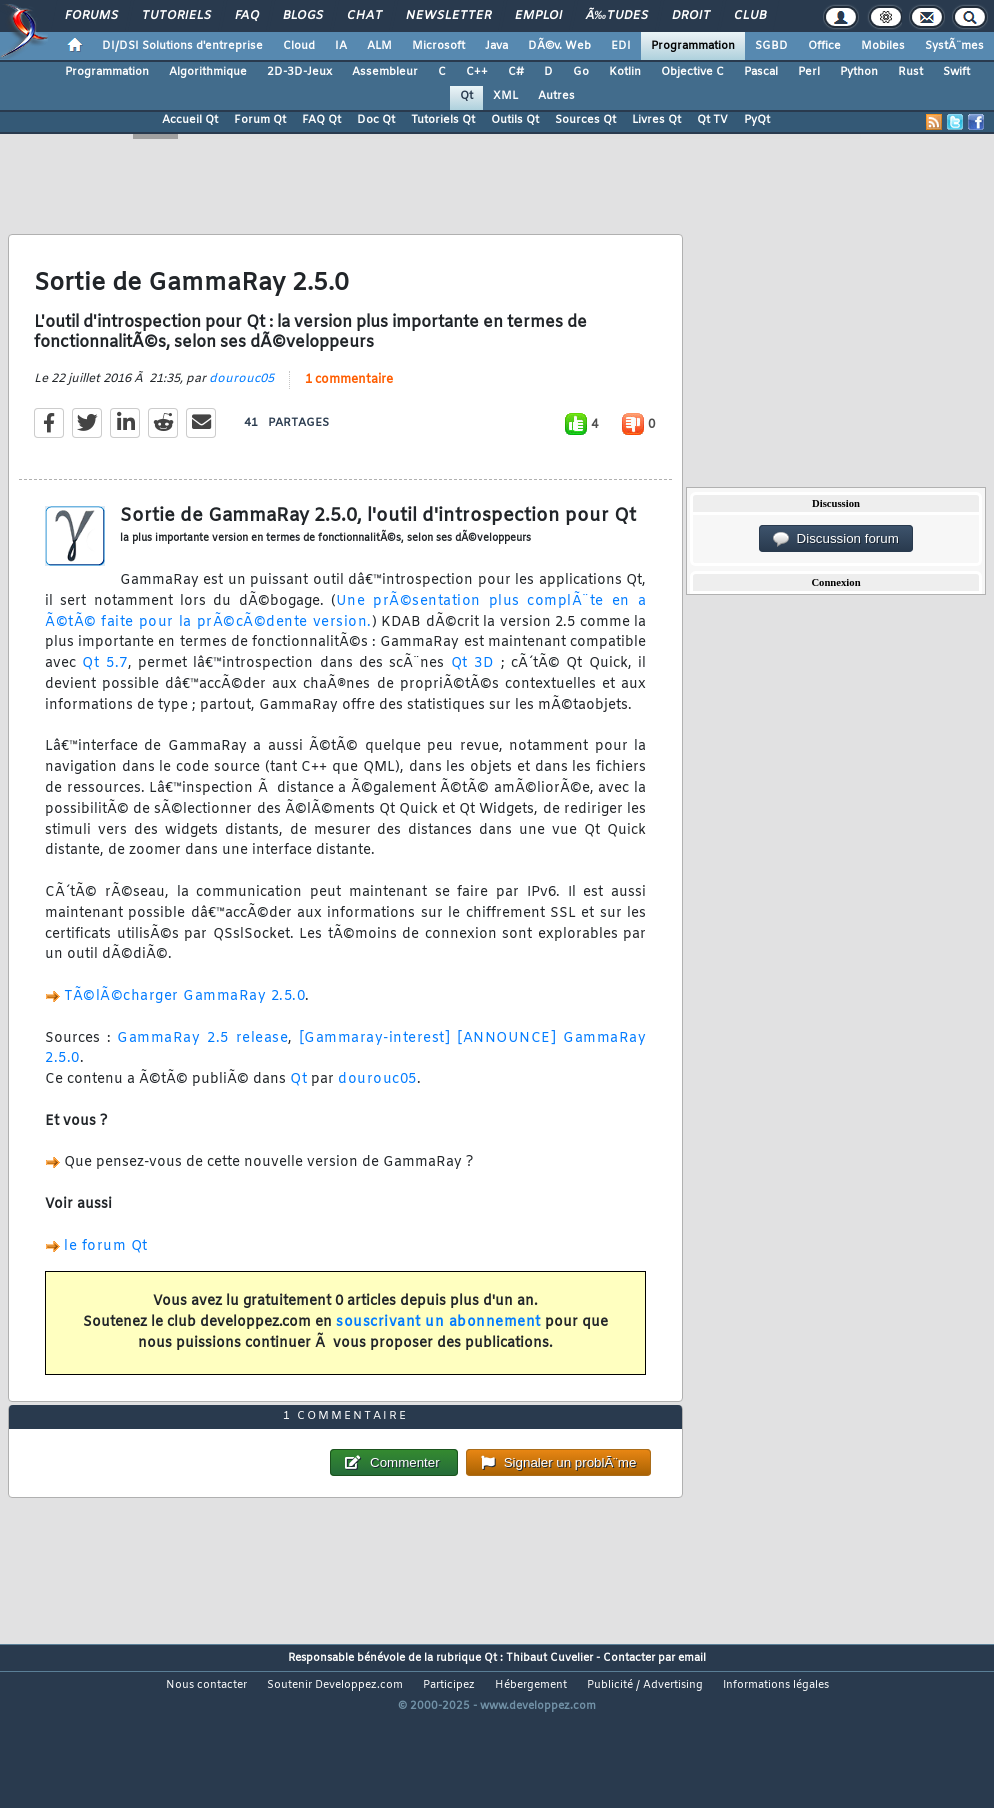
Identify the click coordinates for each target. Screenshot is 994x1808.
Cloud (299, 46)
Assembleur (385, 72)
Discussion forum (836, 539)
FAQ (247, 16)
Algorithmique (208, 72)
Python (859, 72)
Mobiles (883, 46)
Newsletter (448, 16)
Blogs (303, 16)
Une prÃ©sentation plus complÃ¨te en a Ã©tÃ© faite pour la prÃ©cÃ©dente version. (345, 635)
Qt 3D (473, 687)
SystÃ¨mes (954, 46)
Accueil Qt (190, 120)
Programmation (693, 46)
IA (341, 46)
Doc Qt (376, 120)
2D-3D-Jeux (299, 72)
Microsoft (438, 46)
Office (824, 46)
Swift (956, 72)
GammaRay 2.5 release (202, 1061)
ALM (379, 46)
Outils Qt (515, 120)
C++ (477, 72)
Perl (809, 72)
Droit (691, 16)
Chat (364, 16)
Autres (556, 96)
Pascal (761, 72)
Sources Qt (585, 120)
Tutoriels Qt (443, 120)
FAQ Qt (321, 120)
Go (581, 72)
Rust (910, 72)
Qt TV (712, 120)
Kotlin (625, 72)
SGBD (771, 46)
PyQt (757, 120)
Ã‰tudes (617, 16)
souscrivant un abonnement (438, 1345)
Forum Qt (260, 120)
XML (505, 96)
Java (496, 46)
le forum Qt (106, 1269)
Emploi (538, 16)
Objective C (692, 72)
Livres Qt (656, 120)
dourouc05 (241, 402)
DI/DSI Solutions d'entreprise (182, 46)
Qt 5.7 (104, 687)
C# (516, 72)
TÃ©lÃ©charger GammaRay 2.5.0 (184, 1020)
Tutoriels (176, 16)
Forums (91, 16)
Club (750, 16)
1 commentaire (349, 403)
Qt (466, 96)
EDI (621, 46)
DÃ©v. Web (559, 46)
